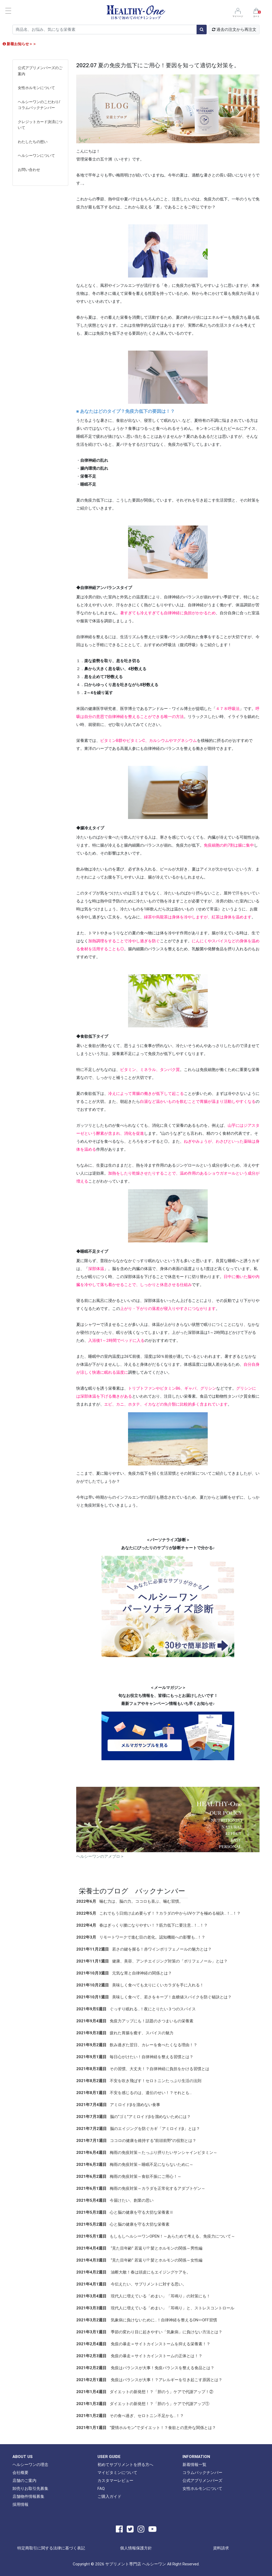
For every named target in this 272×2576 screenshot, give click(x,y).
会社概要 (20, 2472)
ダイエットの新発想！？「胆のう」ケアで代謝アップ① (142, 2403)
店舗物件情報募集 (28, 2496)
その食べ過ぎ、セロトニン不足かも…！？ (130, 2415)
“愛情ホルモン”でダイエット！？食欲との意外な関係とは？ (146, 2427)
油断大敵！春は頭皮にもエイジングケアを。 (133, 2272)
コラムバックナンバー (202, 2472)
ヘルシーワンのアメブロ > (99, 1856)
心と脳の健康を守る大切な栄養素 (122, 2224)
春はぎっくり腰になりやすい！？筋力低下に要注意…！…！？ (142, 1925)
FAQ (101, 2488)
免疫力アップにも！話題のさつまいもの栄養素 (134, 2020)
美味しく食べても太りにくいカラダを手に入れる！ (140, 1984)
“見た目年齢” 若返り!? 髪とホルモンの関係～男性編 (139, 2248)
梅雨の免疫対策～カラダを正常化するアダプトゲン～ (140, 2188)
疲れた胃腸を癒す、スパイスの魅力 (124, 2032)
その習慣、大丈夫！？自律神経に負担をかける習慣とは (142, 2068)
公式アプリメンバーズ (202, 2480)
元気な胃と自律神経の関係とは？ (124, 1973)
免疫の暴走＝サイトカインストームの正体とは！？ (139, 2355)
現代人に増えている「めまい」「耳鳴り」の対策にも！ (143, 2295)
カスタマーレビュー (115, 2480)
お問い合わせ (29, 169)
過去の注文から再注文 (234, 29)
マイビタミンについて (117, 2472)
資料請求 (221, 2547)
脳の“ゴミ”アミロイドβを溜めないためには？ (133, 2116)
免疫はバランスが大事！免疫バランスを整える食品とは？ (145, 2367)
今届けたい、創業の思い (115, 2200)
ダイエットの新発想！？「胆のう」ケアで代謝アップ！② (144, 2391)
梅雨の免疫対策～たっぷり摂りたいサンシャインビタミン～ (146, 2152)
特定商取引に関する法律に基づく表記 (51, 2547)
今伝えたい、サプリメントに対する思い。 (131, 2284)
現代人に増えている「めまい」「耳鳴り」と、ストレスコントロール (155, 2307)
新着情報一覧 (194, 2464)
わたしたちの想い (33, 141)
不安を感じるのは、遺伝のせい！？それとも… (134, 2092)
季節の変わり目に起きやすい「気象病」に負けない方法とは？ (149, 2331)
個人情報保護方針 (136, 2547)
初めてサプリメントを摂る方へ (125, 2464)
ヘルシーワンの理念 (30, 2464)
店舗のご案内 (24, 2480)
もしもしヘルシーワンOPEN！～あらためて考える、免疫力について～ (155, 2236)
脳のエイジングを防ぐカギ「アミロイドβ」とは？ (138, 2128)
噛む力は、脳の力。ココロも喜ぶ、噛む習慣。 (129, 1901)
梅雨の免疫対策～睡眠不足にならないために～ (134, 2164)
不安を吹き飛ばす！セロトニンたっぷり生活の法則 (138, 2080)
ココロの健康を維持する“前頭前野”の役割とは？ (136, 2140)
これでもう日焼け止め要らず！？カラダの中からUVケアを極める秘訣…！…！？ (158, 1913)
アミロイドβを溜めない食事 (118, 2104)
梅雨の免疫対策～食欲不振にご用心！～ (128, 2176)
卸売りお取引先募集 (30, 2488)
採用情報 (20, 2504)
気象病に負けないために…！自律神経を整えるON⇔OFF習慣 (146, 2319)
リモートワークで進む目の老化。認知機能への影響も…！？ (140, 1937)
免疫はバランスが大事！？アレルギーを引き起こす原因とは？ (149, 2379)
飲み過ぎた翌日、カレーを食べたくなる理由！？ (136, 2044)
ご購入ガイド (109, 2496)
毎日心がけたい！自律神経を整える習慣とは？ (134, 2056)
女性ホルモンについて (36, 87)
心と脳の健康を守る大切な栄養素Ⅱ (124, 2212)
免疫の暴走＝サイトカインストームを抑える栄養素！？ (143, 2343)
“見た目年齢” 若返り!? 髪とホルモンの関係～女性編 (139, 2260)
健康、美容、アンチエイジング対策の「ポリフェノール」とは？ (152, 1961)
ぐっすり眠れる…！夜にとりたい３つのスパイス (136, 2008)
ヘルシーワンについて (36, 155)
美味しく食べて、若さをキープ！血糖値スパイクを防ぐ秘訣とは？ (154, 1996)
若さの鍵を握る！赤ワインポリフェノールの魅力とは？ (144, 1949)
